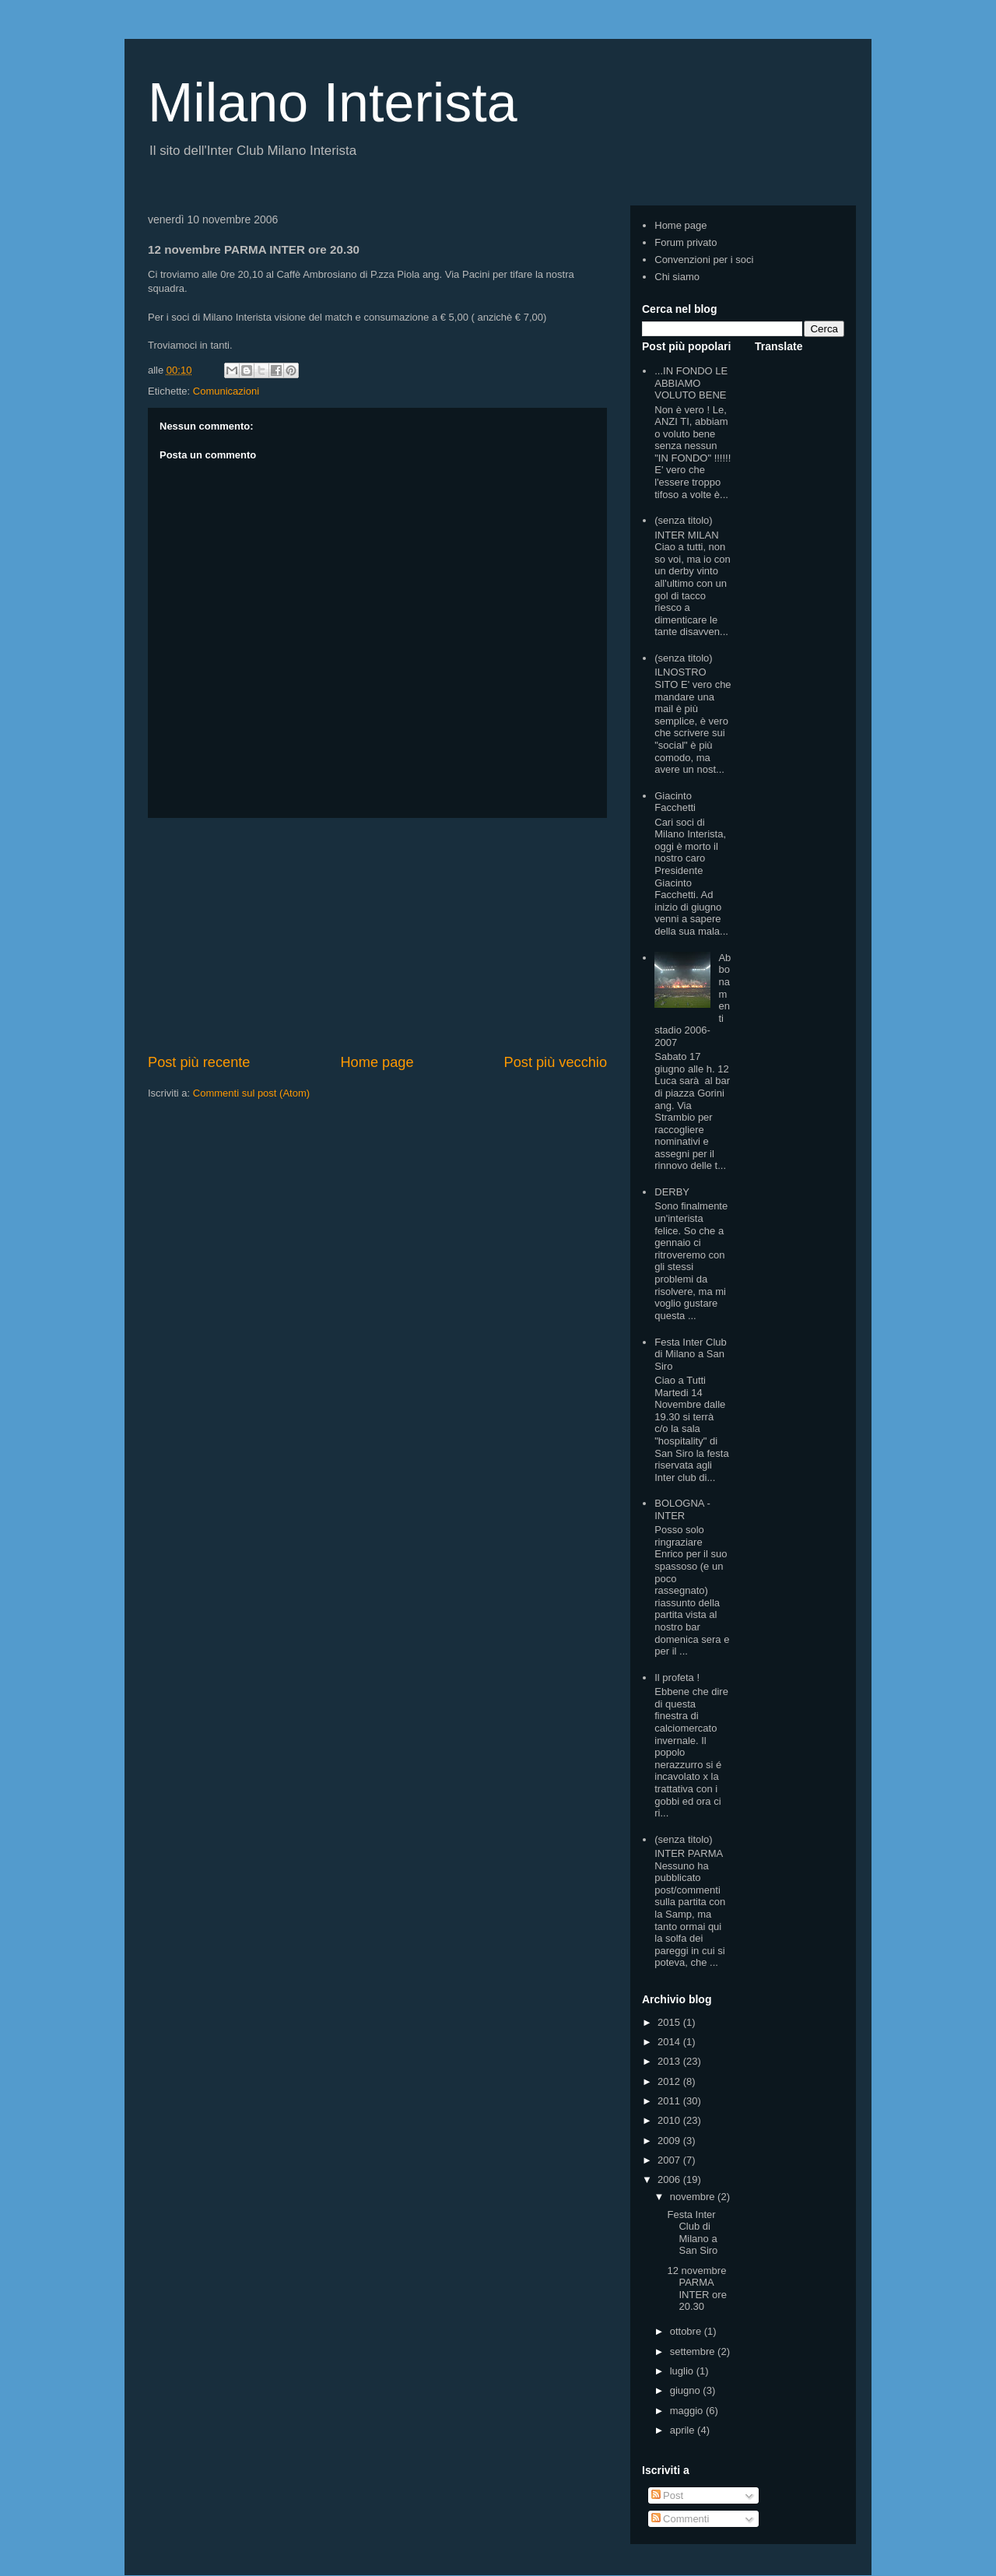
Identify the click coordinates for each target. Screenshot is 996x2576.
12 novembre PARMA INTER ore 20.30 (696, 2289)
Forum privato (685, 242)
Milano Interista (332, 102)
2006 (670, 2179)
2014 (670, 2042)
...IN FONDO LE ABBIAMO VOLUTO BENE (691, 383)
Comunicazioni (226, 391)
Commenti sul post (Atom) (251, 1093)
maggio (688, 2410)
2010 (670, 2120)
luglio (683, 2371)
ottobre (687, 2331)
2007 (670, 2160)
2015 (670, 2022)
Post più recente (199, 1062)
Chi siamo (677, 277)
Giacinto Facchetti (675, 802)
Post (667, 2495)
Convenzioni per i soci (703, 259)
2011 (670, 2101)
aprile (683, 2430)
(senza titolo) (683, 520)
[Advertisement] (377, 935)
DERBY (671, 1192)
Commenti (680, 2519)
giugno (686, 2390)
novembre (693, 2196)
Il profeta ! (677, 1677)
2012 (670, 2081)
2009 (670, 2140)
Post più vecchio (555, 1062)
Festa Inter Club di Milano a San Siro (690, 1354)
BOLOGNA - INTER (682, 1509)
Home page (376, 1062)
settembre (693, 2351)
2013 (670, 2061)
